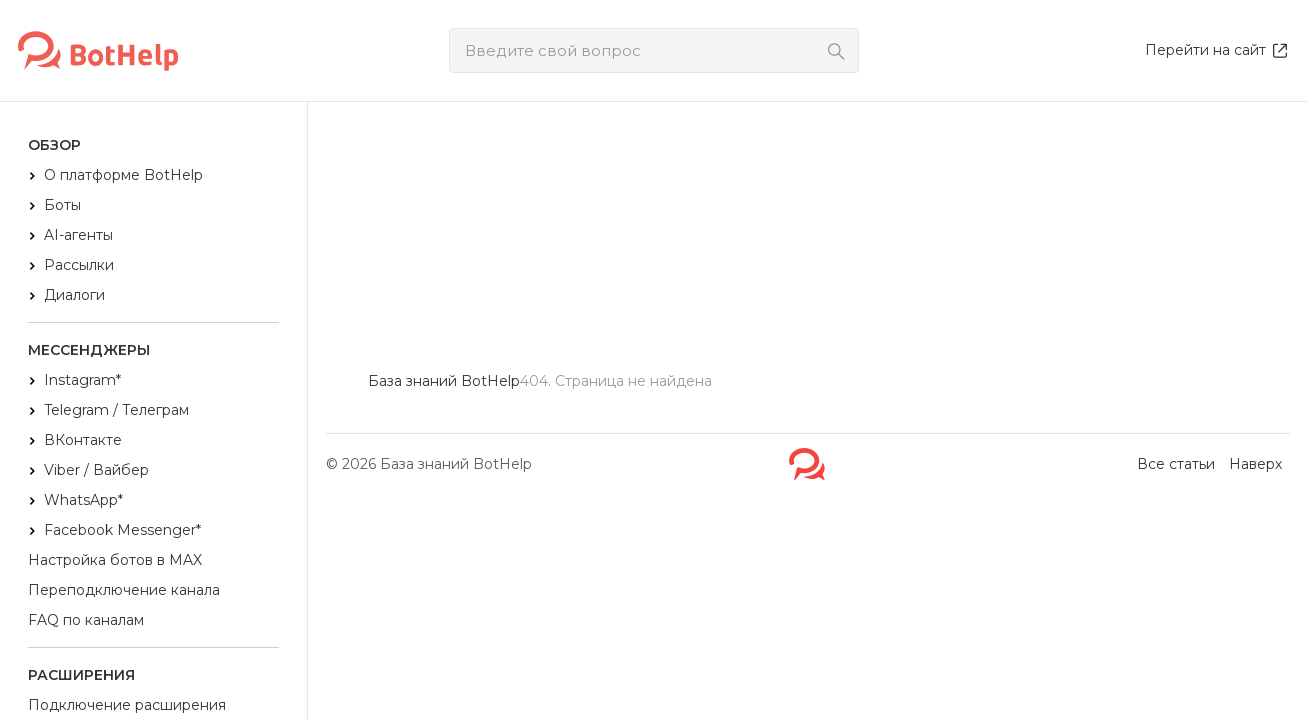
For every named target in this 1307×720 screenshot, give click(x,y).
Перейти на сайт (1217, 50)
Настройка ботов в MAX (115, 560)
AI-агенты (78, 235)
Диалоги (74, 295)
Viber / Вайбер (96, 470)
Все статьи (1176, 464)
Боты (62, 205)
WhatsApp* (83, 500)
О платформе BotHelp (123, 175)
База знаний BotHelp (456, 464)
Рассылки (79, 265)
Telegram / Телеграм (116, 410)
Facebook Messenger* (122, 530)
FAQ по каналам (86, 620)
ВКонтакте (83, 440)
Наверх (1255, 464)
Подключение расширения (127, 705)
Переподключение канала (124, 590)
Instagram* (82, 380)
